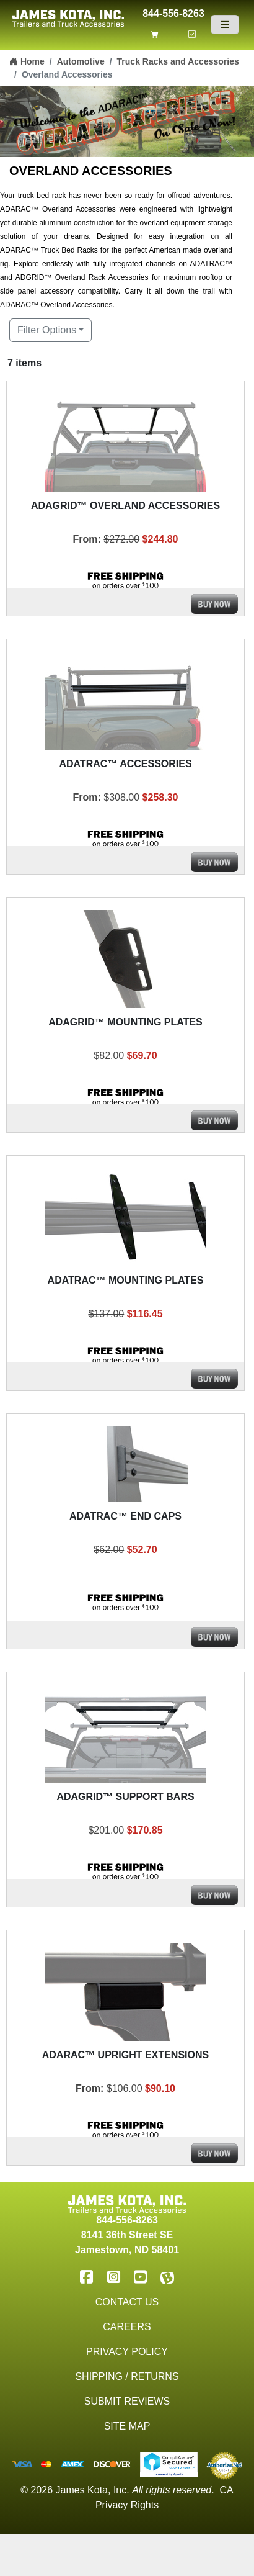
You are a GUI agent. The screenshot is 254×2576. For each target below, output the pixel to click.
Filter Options (46, 330)
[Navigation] (225, 24)
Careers (127, 2327)
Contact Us (127, 2302)
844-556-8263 (173, 12)
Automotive (81, 61)
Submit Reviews (127, 2401)
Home (27, 61)
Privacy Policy (127, 2351)
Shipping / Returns (126, 2376)
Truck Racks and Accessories (178, 61)
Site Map (127, 2426)
